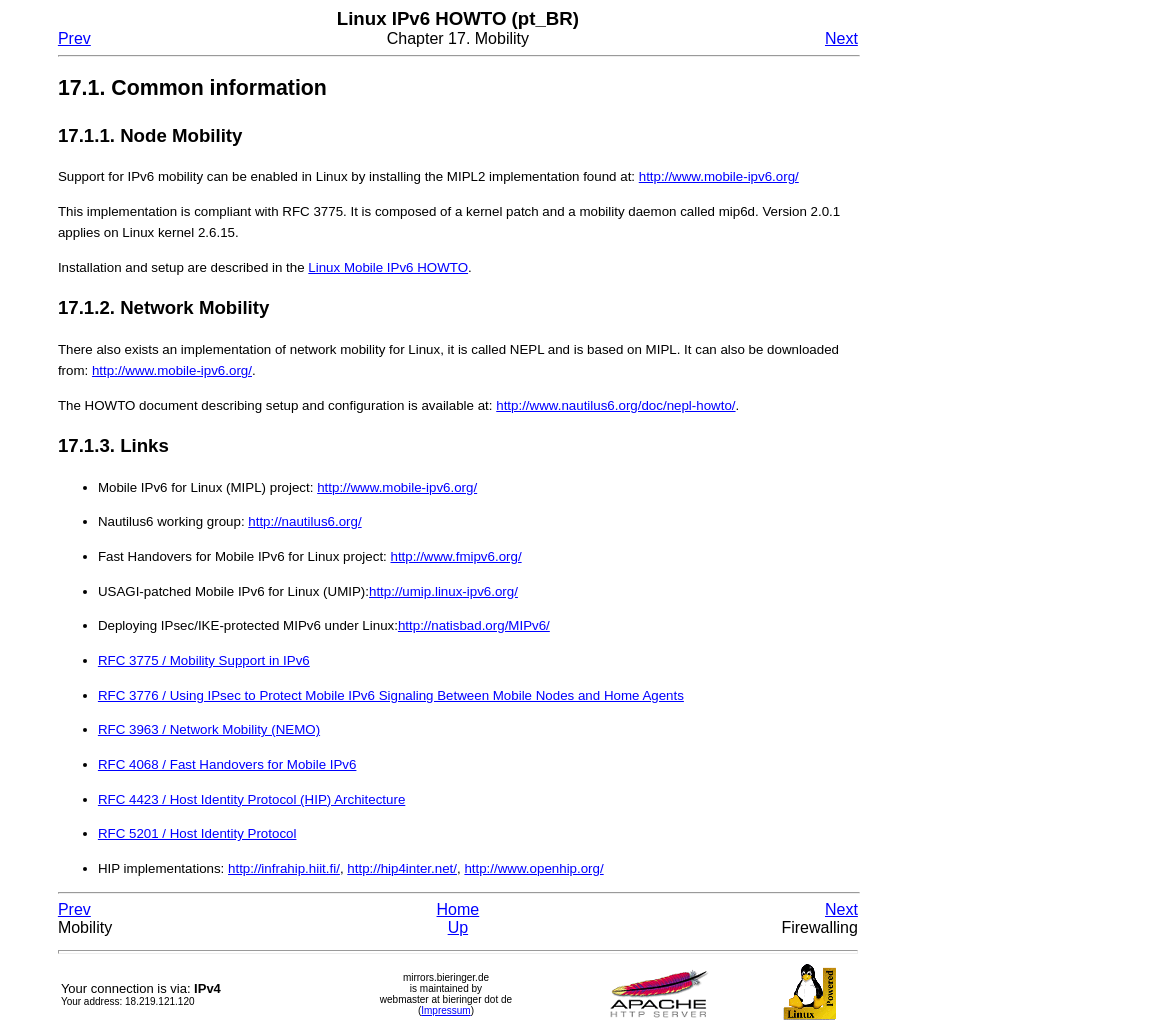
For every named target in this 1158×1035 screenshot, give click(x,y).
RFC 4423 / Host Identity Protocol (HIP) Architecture (251, 799)
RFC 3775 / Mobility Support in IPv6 (204, 660)
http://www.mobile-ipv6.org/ (719, 176)
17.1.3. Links (113, 445)
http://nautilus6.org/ (304, 521)
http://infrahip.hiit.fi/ (284, 868)
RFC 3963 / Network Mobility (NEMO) (209, 729)
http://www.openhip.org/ (533, 868)
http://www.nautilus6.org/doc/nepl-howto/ (615, 405)
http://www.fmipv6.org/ (456, 556)
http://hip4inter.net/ (402, 868)
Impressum (445, 1010)
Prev (74, 38)
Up (458, 927)
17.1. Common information (192, 88)
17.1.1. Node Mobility (150, 135)
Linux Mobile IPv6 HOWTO (388, 267)
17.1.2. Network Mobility (164, 307)
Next (841, 38)
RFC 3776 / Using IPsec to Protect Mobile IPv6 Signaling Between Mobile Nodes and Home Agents (391, 695)
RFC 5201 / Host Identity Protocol (197, 833)
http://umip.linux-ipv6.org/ (443, 591)
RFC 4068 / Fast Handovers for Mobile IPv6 (227, 764)
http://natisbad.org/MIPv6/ (474, 625)
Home (458, 909)
